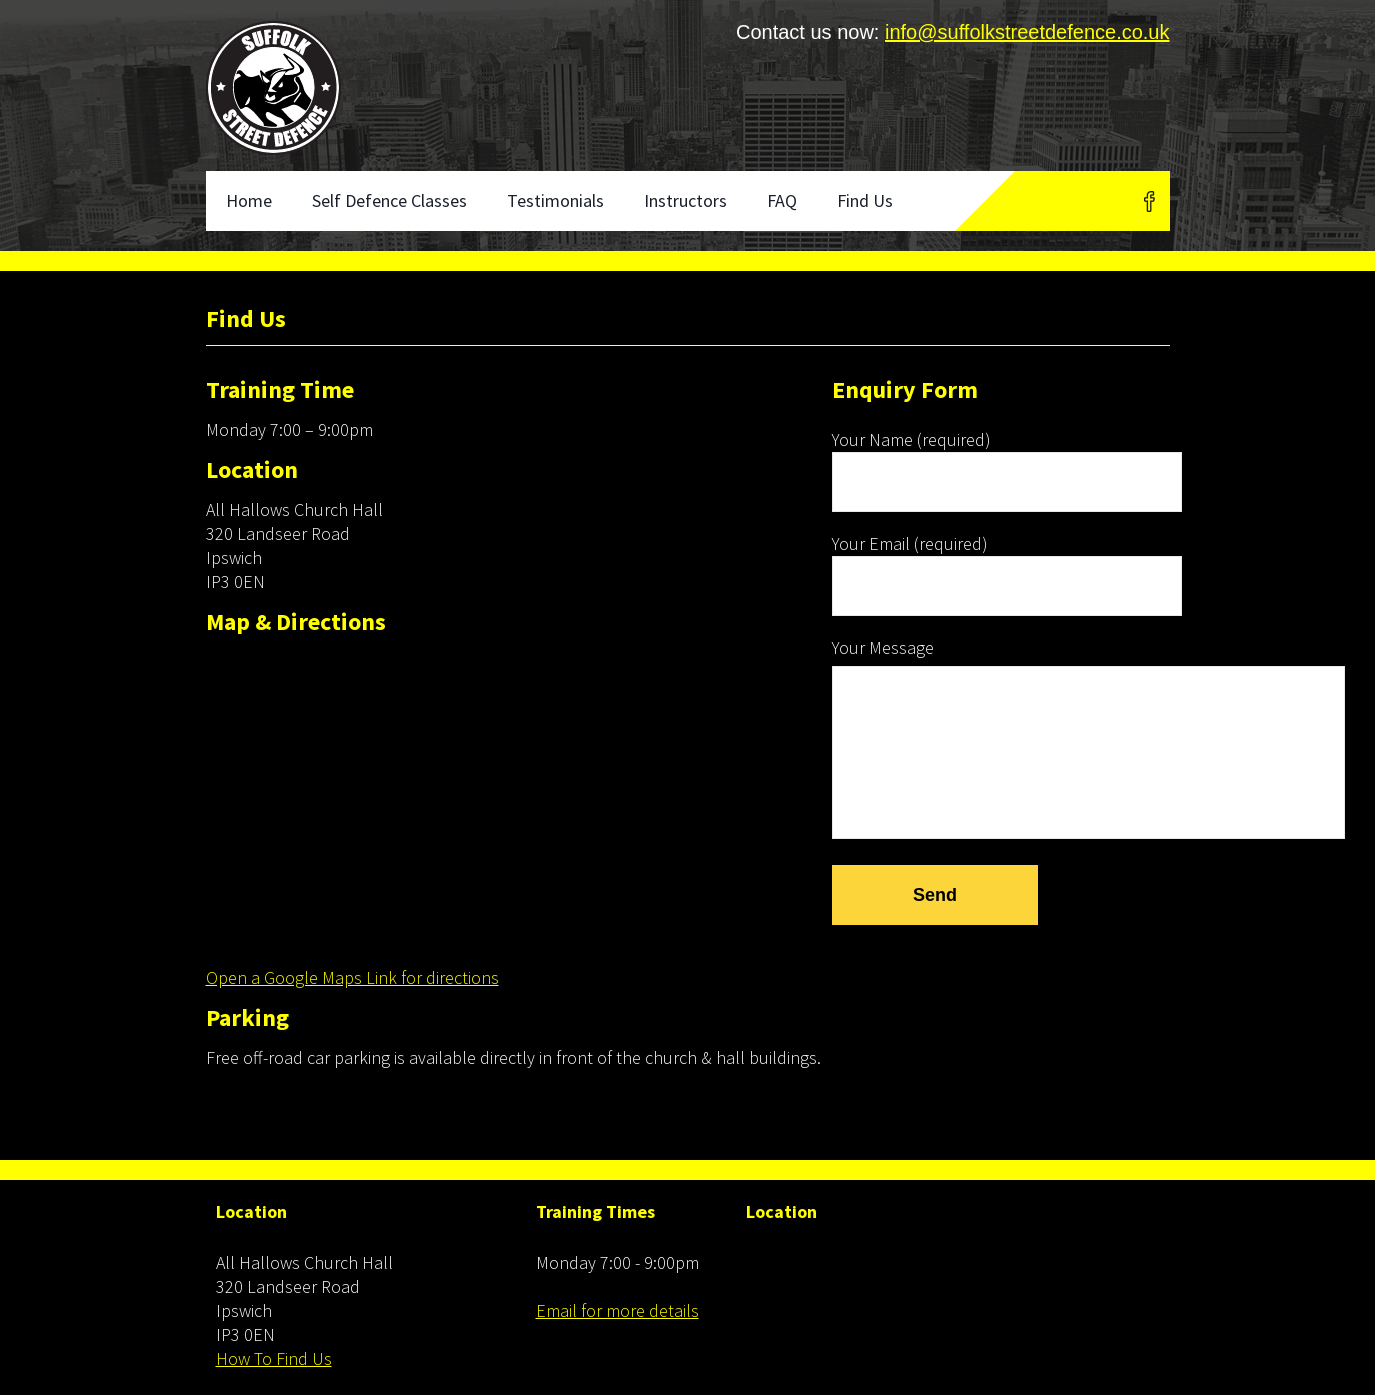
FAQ (782, 200)
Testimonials (555, 200)
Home (249, 200)
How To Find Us (274, 1358)
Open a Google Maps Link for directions (352, 977)
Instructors (685, 200)
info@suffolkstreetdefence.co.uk (1027, 32)
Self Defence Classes (389, 200)
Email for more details (617, 1310)
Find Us (865, 200)
